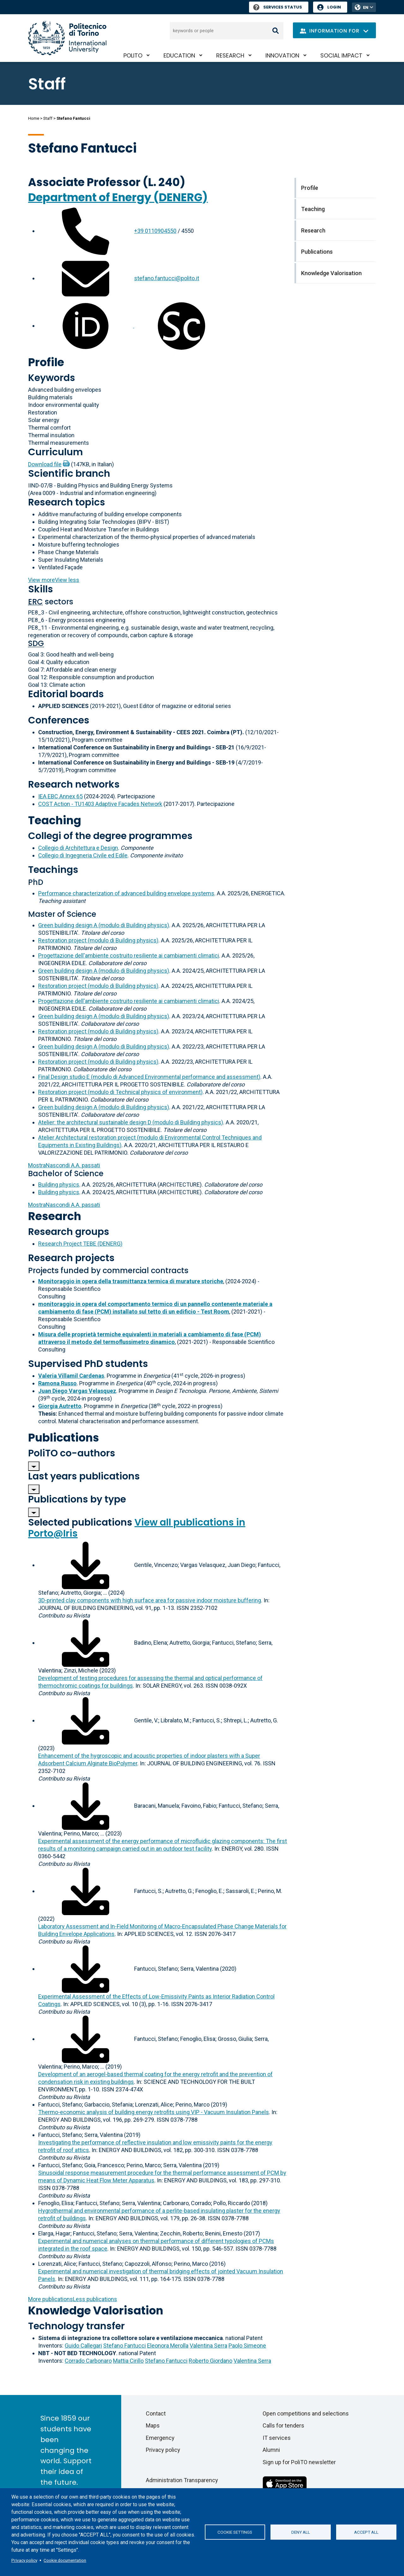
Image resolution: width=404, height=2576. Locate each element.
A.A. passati (64, 1165)
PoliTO (132, 55)
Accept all (366, 2532)
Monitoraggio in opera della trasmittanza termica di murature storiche (130, 1281)
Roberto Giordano (210, 2360)
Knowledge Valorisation (95, 2310)
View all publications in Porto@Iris (136, 1528)
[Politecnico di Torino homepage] (67, 38)
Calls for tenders (283, 2425)
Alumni (271, 2449)
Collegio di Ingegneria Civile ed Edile (83, 855)
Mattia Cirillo (128, 2360)
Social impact (341, 55)
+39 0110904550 (155, 230)
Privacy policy (24, 2560)
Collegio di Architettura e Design (78, 847)
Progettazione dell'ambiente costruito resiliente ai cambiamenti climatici (128, 955)
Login (334, 7)
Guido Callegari (83, 2345)
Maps (153, 2425)
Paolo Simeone (247, 2345)
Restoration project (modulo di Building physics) (98, 940)
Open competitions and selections (306, 2413)
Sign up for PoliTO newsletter (299, 2462)
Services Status (277, 7)
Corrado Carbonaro (88, 2360)
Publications (63, 1437)
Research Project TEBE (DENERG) (80, 1243)
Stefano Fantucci (124, 2345)
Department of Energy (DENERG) (118, 197)
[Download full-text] (85, 1565)
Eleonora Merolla (167, 2345)
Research (230, 55)
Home (33, 118)
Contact (156, 2413)
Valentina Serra (208, 2345)
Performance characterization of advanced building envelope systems (126, 893)
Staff (47, 118)
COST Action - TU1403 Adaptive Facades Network (100, 804)
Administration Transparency (182, 2480)
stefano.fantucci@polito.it (166, 278)
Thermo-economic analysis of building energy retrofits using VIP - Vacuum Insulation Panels (153, 2112)
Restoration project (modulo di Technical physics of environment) (120, 1092)
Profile (46, 362)
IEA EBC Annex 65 (60, 796)
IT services (277, 2437)
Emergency (160, 2437)
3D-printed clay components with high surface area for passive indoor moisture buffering (149, 1600)
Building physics (58, 1184)
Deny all (300, 2532)
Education (179, 55)
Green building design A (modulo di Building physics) (103, 925)
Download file (45, 464)
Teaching (54, 820)
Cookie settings (234, 2532)
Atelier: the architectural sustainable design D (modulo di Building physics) (130, 1122)
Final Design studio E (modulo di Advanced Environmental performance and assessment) (149, 1076)
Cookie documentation (65, 2560)
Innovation (282, 55)
